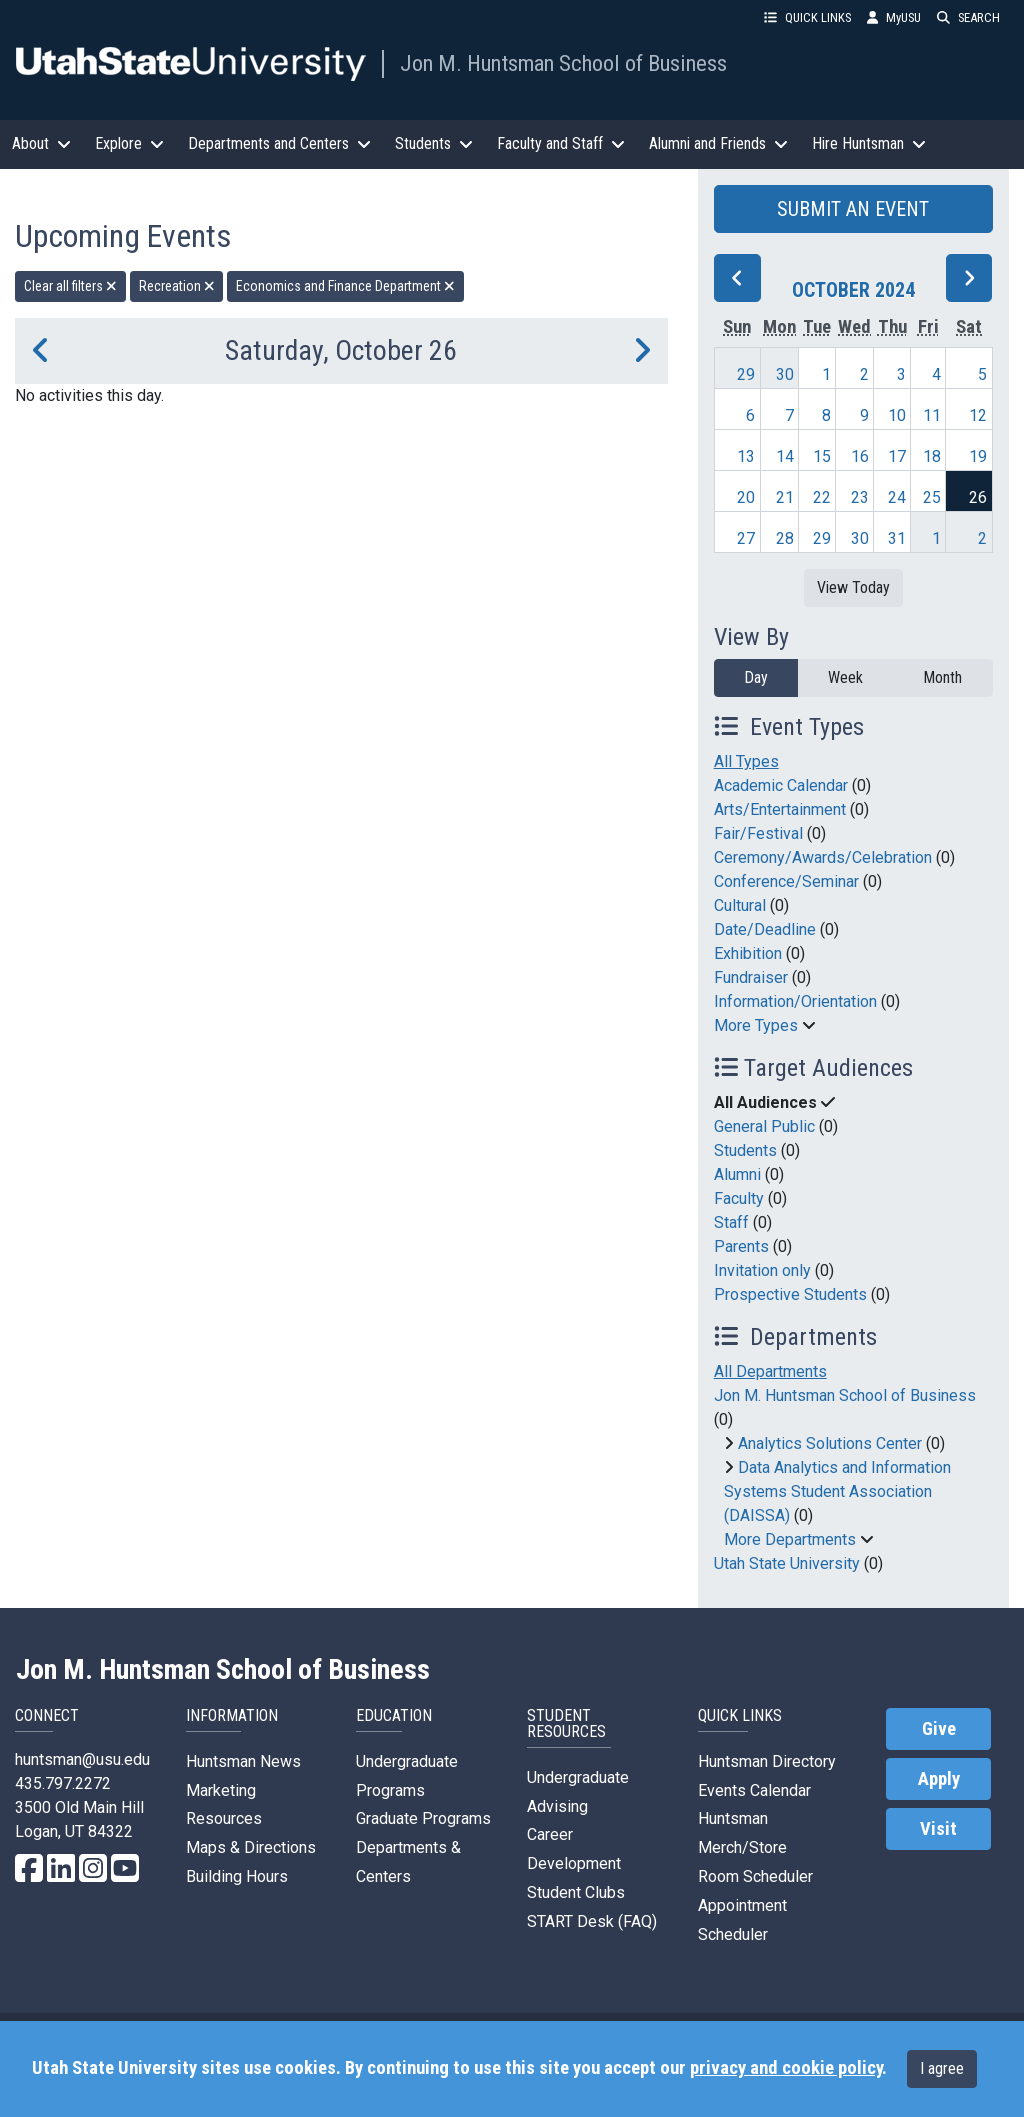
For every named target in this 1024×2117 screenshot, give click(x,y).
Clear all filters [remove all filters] (70, 286)
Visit (938, 1829)
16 (860, 456)
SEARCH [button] (968, 17)
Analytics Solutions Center (830, 1443)
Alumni (737, 1174)
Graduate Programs (423, 1818)
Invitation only (762, 1270)
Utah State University (787, 1563)
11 (932, 415)
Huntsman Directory (767, 1761)
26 (978, 497)
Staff (731, 1222)
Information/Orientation (795, 1001)
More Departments (790, 1539)
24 (897, 497)
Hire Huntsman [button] (869, 143)
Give (939, 1729)
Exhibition (748, 953)
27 (746, 538)
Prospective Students (790, 1294)
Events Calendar (754, 1790)
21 (785, 497)
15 (822, 456)
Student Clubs (576, 1892)
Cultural (740, 905)
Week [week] (845, 677)
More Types (756, 1025)
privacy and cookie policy (786, 2068)
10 (897, 415)
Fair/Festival (758, 833)
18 (932, 456)
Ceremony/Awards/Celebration (823, 857)
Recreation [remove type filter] (177, 286)
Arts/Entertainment (780, 809)
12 (978, 415)
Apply (939, 1779)
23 (860, 497)
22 (822, 497)
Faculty (739, 1198)
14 (785, 456)
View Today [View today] (853, 587)
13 (746, 456)
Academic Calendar (781, 785)
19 (978, 456)
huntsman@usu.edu (82, 1759)
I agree (942, 2068)
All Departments (770, 1371)
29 (746, 374)
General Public (764, 1126)
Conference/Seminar (786, 881)
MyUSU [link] (894, 17)
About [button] (41, 143)
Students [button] (434, 143)
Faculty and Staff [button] (561, 143)
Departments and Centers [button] (279, 143)
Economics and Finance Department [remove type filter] (345, 286)
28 (785, 538)
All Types (746, 761)
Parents (741, 1246)
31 (897, 538)
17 (897, 456)
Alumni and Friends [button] (718, 143)
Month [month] (942, 677)
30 (785, 374)
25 (932, 497)
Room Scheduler (755, 1876)
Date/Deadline (765, 929)
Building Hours (237, 1876)
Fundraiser (751, 977)
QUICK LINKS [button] (807, 17)
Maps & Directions (251, 1847)
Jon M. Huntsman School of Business (563, 63)
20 (746, 497)
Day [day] (756, 677)
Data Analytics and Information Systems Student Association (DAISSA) (837, 1491)
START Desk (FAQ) (592, 1921)
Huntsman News (243, 1761)
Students (745, 1150)
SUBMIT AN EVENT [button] (853, 209)
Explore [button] (129, 143)
